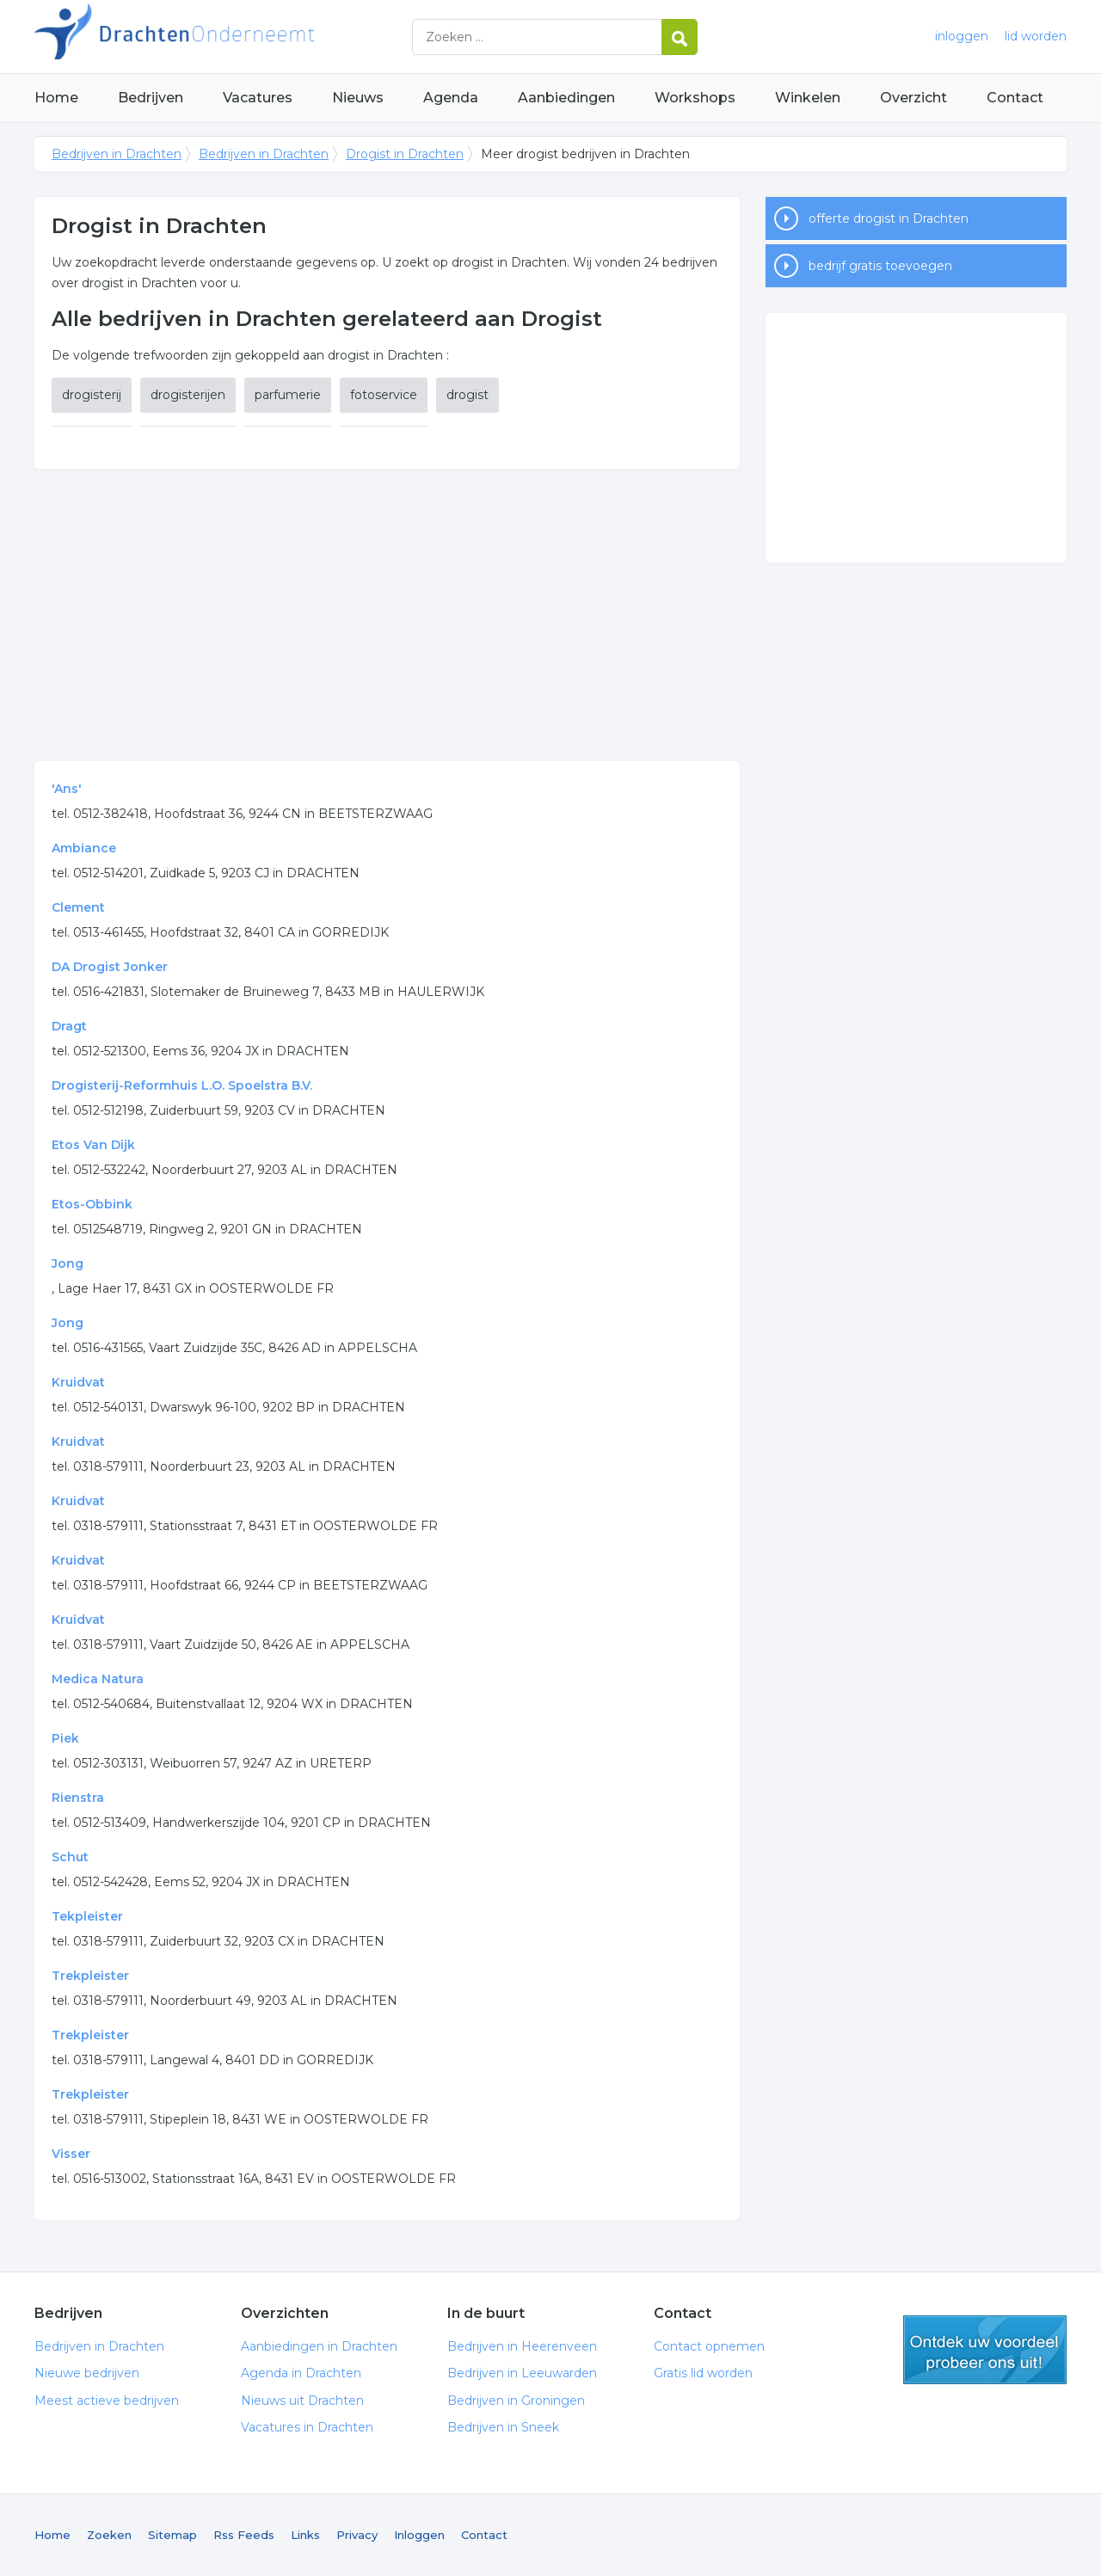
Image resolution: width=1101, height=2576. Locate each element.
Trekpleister (90, 1975)
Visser (71, 2153)
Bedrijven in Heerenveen (522, 2346)
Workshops (695, 97)
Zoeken (109, 2535)
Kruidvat (78, 1382)
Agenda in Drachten (301, 2373)
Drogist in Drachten (405, 154)
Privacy (357, 2535)
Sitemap (172, 2535)
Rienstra (78, 1797)
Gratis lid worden (703, 2373)
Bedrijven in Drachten (249, 36)
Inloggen (419, 2535)
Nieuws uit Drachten (302, 2400)
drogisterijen (188, 395)
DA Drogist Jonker (110, 966)
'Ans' (67, 788)
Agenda (450, 97)
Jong (67, 1263)
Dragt (69, 1026)
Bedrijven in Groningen (516, 2400)
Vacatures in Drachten (307, 2427)
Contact (1015, 97)
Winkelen (807, 97)
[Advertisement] (387, 615)
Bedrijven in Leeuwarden (522, 2373)
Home (56, 97)
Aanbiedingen (566, 97)
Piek (65, 1738)
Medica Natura (98, 1679)
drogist (467, 395)
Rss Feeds (243, 2535)
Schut (70, 1857)
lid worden (1036, 36)
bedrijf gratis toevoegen (880, 266)
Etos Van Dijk (93, 1145)
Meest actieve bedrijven (106, 2400)
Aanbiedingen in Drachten (319, 2346)
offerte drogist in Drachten (889, 218)
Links (305, 2535)
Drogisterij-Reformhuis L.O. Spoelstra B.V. (182, 1085)
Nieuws (358, 97)
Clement (78, 907)
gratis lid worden (985, 2349)
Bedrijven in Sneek (503, 2427)
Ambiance (84, 848)
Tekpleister (87, 1916)
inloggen (961, 36)
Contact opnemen (709, 2346)
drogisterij (91, 395)
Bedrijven (150, 97)
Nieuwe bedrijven (86, 2373)
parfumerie (288, 395)
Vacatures (257, 97)
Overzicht (913, 97)
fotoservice (383, 395)
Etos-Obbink (92, 1204)
